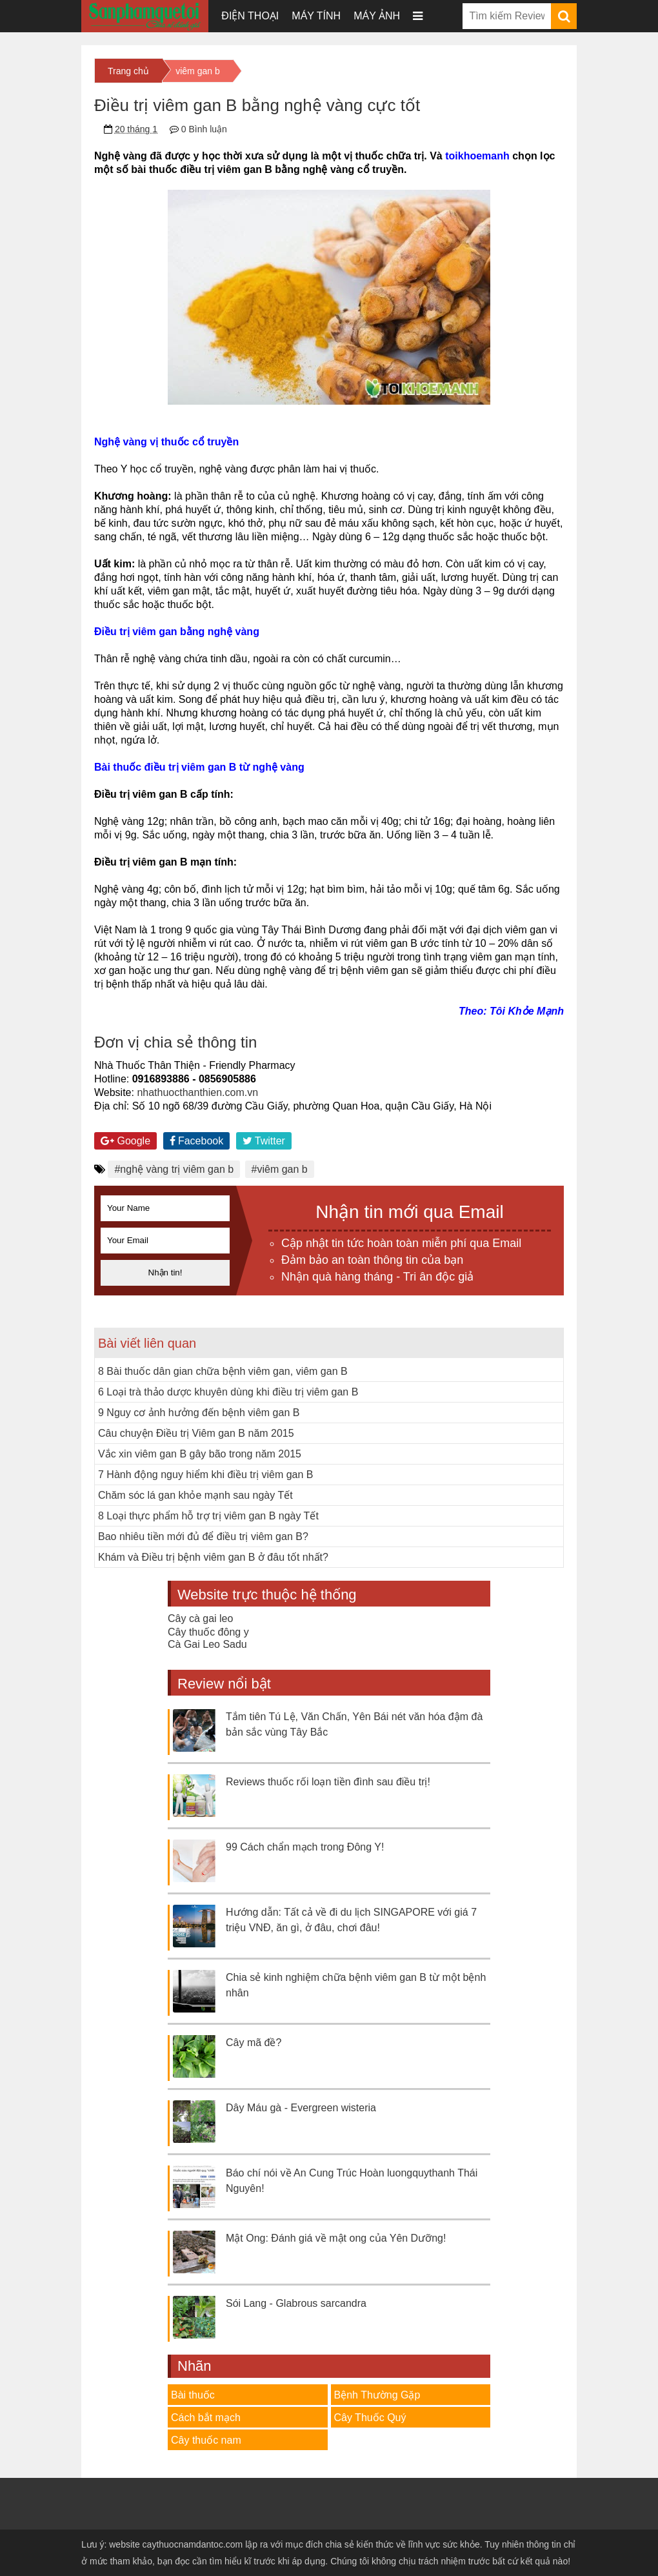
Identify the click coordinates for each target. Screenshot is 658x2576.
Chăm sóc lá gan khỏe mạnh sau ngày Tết (195, 1495)
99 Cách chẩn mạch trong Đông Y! (305, 1846)
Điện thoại (250, 15)
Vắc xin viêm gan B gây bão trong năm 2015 (199, 1453)
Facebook (197, 1140)
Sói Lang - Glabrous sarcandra (296, 2303)
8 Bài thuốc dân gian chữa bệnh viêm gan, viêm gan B (223, 1371)
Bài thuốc (193, 2394)
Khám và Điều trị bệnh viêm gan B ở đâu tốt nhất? (213, 1557)
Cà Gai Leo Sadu (207, 1644)
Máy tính (316, 15)
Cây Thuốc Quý (370, 2417)
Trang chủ (128, 71)
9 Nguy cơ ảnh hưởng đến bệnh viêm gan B (198, 1412)
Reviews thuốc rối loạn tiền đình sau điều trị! (328, 1781)
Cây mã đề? (253, 2042)
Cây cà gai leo (200, 1618)
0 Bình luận (204, 129)
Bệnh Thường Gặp (377, 2394)
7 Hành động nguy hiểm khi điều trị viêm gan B (206, 1474)
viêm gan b (197, 71)
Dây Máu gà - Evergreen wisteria (301, 2107)
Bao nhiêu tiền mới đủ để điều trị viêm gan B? (203, 1536)
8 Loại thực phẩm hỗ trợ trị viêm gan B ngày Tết (208, 1515)
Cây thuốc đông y (208, 1632)
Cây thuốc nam (206, 2440)
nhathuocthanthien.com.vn (197, 1092)
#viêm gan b (280, 1169)
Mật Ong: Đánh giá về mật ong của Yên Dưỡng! (336, 2238)
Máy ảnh (377, 15)
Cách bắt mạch (206, 2417)
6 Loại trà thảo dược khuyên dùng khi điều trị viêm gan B (228, 1391)
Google (125, 1140)
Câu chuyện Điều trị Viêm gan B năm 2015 (196, 1433)
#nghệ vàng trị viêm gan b (174, 1169)
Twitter (264, 1140)
